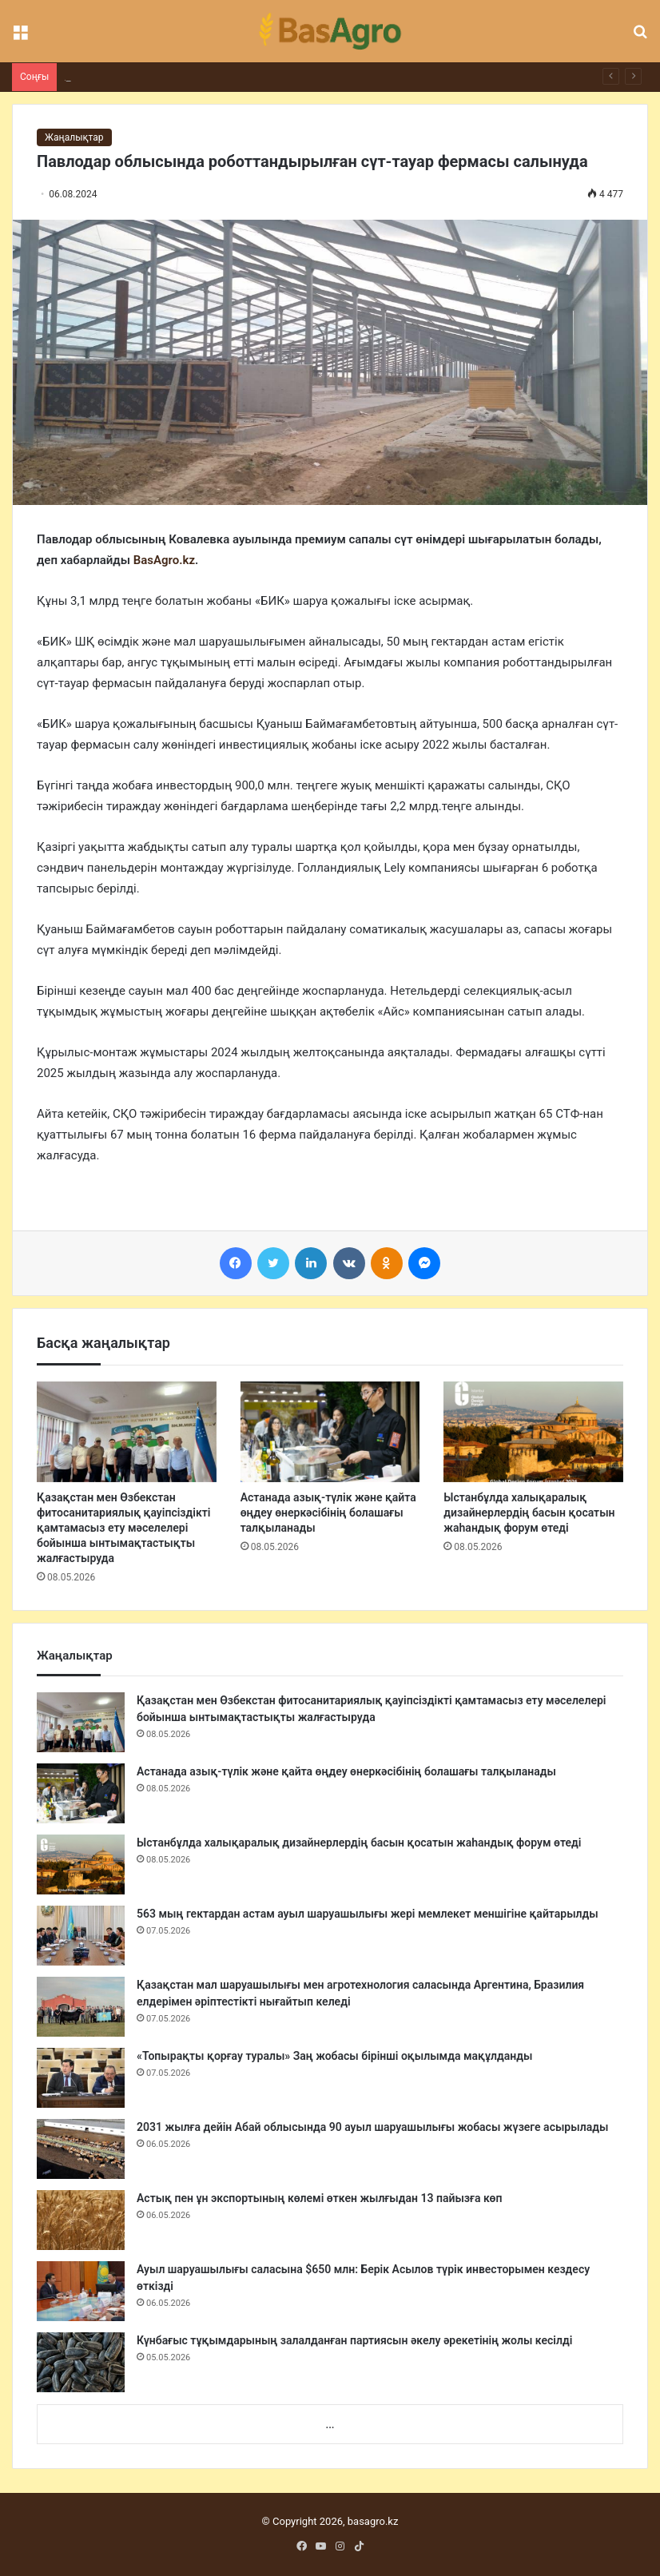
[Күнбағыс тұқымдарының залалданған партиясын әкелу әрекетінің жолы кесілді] (81, 2362)
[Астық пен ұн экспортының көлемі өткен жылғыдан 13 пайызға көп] (81, 2220)
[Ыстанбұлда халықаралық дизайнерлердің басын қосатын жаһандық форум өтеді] (533, 1432)
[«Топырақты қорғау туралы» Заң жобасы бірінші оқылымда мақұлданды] (81, 2078)
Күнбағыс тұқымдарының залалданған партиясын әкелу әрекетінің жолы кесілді (354, 2340)
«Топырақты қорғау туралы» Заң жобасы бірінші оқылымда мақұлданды (334, 2055)
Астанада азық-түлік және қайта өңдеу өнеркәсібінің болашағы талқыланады (328, 1512)
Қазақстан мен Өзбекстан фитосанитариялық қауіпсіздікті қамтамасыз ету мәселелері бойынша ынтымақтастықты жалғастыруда (123, 1527)
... (329, 2425)
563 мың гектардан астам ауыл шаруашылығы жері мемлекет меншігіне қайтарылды (367, 1913)
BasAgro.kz (164, 560)
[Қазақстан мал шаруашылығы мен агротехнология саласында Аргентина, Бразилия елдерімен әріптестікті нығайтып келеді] (81, 2007)
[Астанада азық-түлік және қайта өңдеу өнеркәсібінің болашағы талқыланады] (330, 1432)
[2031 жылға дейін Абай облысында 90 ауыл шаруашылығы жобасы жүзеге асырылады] (81, 2149)
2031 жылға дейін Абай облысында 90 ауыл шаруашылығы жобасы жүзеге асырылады (372, 2127)
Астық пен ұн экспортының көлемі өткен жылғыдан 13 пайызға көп (319, 2198)
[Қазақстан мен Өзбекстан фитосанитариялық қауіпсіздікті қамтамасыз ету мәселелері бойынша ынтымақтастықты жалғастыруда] (127, 1432)
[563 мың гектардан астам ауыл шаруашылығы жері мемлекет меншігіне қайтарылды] (81, 1936)
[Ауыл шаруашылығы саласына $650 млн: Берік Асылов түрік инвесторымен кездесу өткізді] (81, 2291)
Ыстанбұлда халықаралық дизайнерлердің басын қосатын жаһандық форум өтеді (528, 1512)
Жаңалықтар (74, 137)
